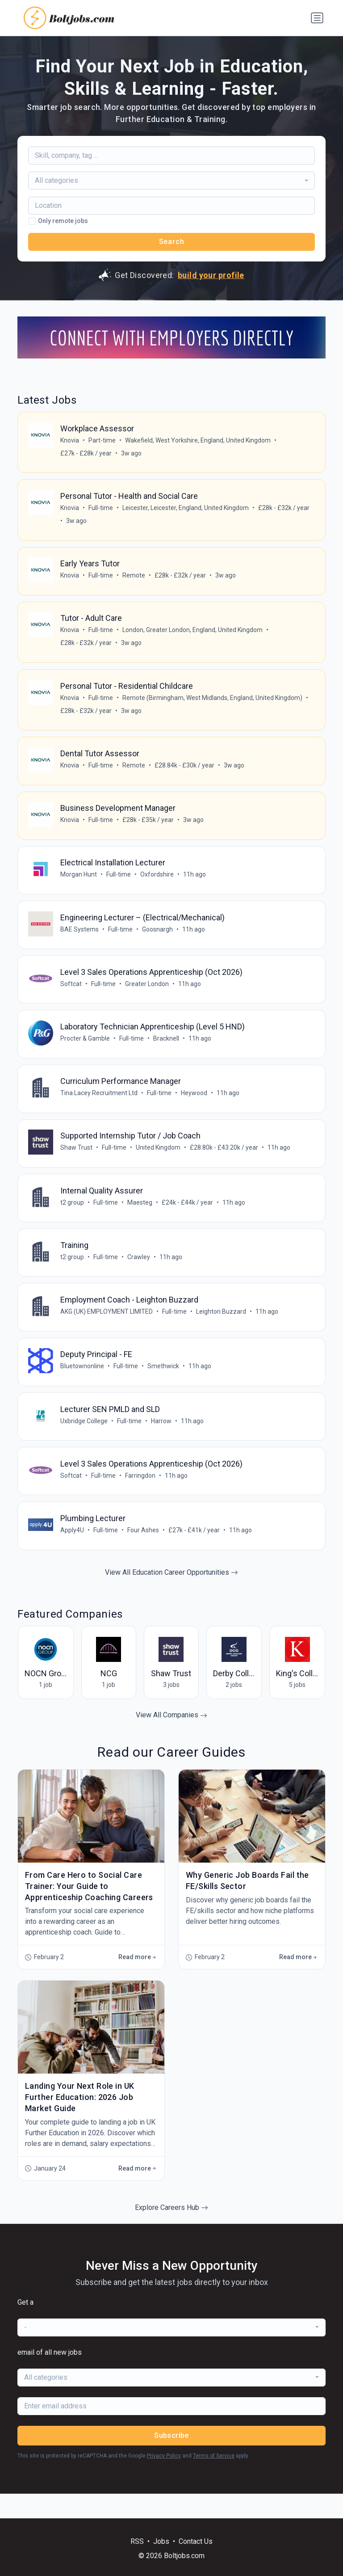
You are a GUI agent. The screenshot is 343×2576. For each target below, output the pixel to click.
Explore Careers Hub (171, 2232)
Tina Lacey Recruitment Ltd (99, 1107)
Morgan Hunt (79, 883)
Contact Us (196, 2541)
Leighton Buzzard (222, 1330)
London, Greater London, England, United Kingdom (193, 634)
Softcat (71, 995)
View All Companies (171, 1740)
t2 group (72, 1219)
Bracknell (167, 1051)
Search (171, 241)
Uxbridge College (84, 1442)
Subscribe (171, 2460)
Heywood (194, 1107)
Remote (134, 578)
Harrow (161, 1442)
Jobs (161, 2541)
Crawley (139, 1274)
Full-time (101, 509)
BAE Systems (80, 939)
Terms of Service (213, 2480)
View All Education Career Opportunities (171, 1597)
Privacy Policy (164, 2480)
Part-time (102, 440)
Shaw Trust (77, 1163)
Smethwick (164, 1386)
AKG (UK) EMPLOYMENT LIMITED (107, 1330)
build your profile (211, 275)
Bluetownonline (83, 1386)
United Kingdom (158, 1163)
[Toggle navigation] (317, 17)
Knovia (70, 440)
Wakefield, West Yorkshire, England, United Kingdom (198, 440)
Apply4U (72, 1554)
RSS (137, 2541)
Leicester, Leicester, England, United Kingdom (186, 509)
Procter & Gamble (85, 1051)
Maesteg (140, 1219)
